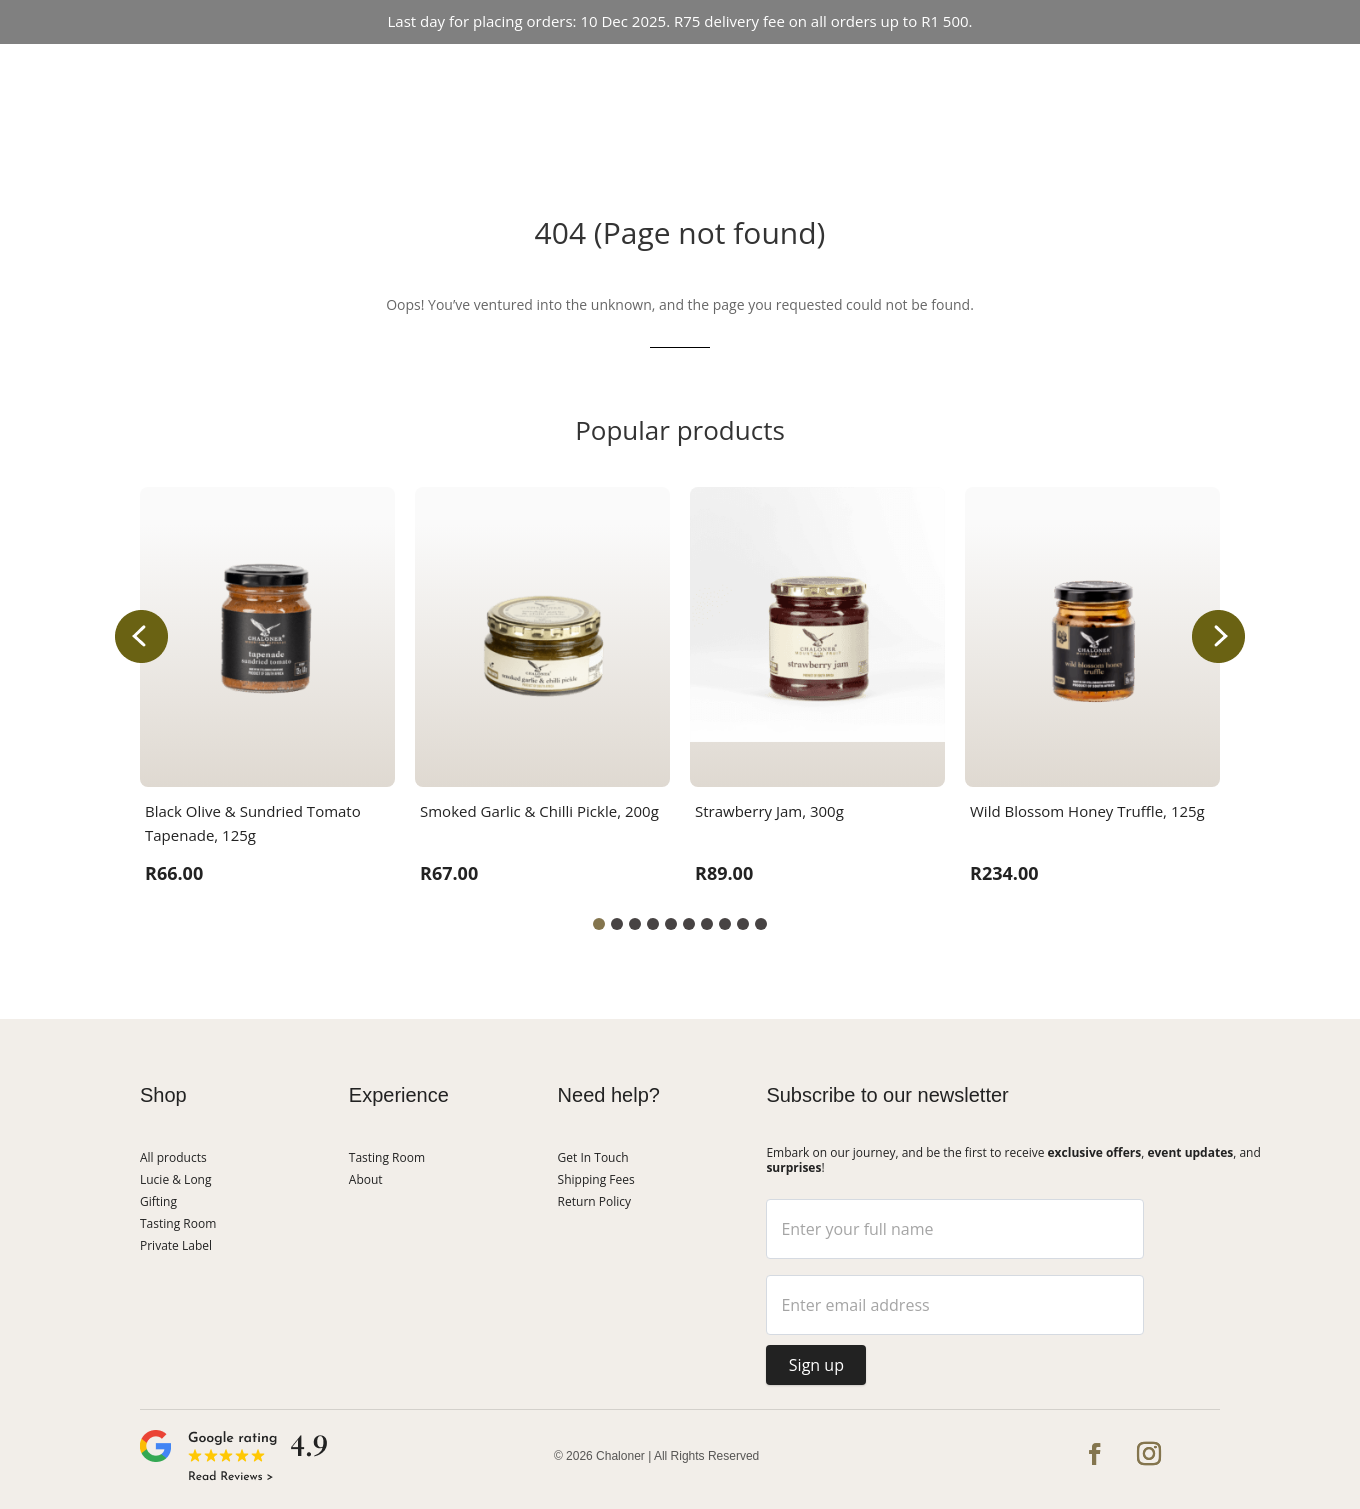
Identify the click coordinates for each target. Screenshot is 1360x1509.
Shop (452, 81)
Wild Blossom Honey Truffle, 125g (1087, 811)
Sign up (816, 1365)
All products (173, 1157)
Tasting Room (539, 81)
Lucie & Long (792, 81)
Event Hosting (677, 81)
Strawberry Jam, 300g (769, 811)
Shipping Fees (596, 1179)
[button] (1218, 636)
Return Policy (594, 1201)
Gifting (158, 1201)
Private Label (176, 1245)
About (900, 81)
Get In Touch (678, 117)
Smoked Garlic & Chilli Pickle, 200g (539, 811)
